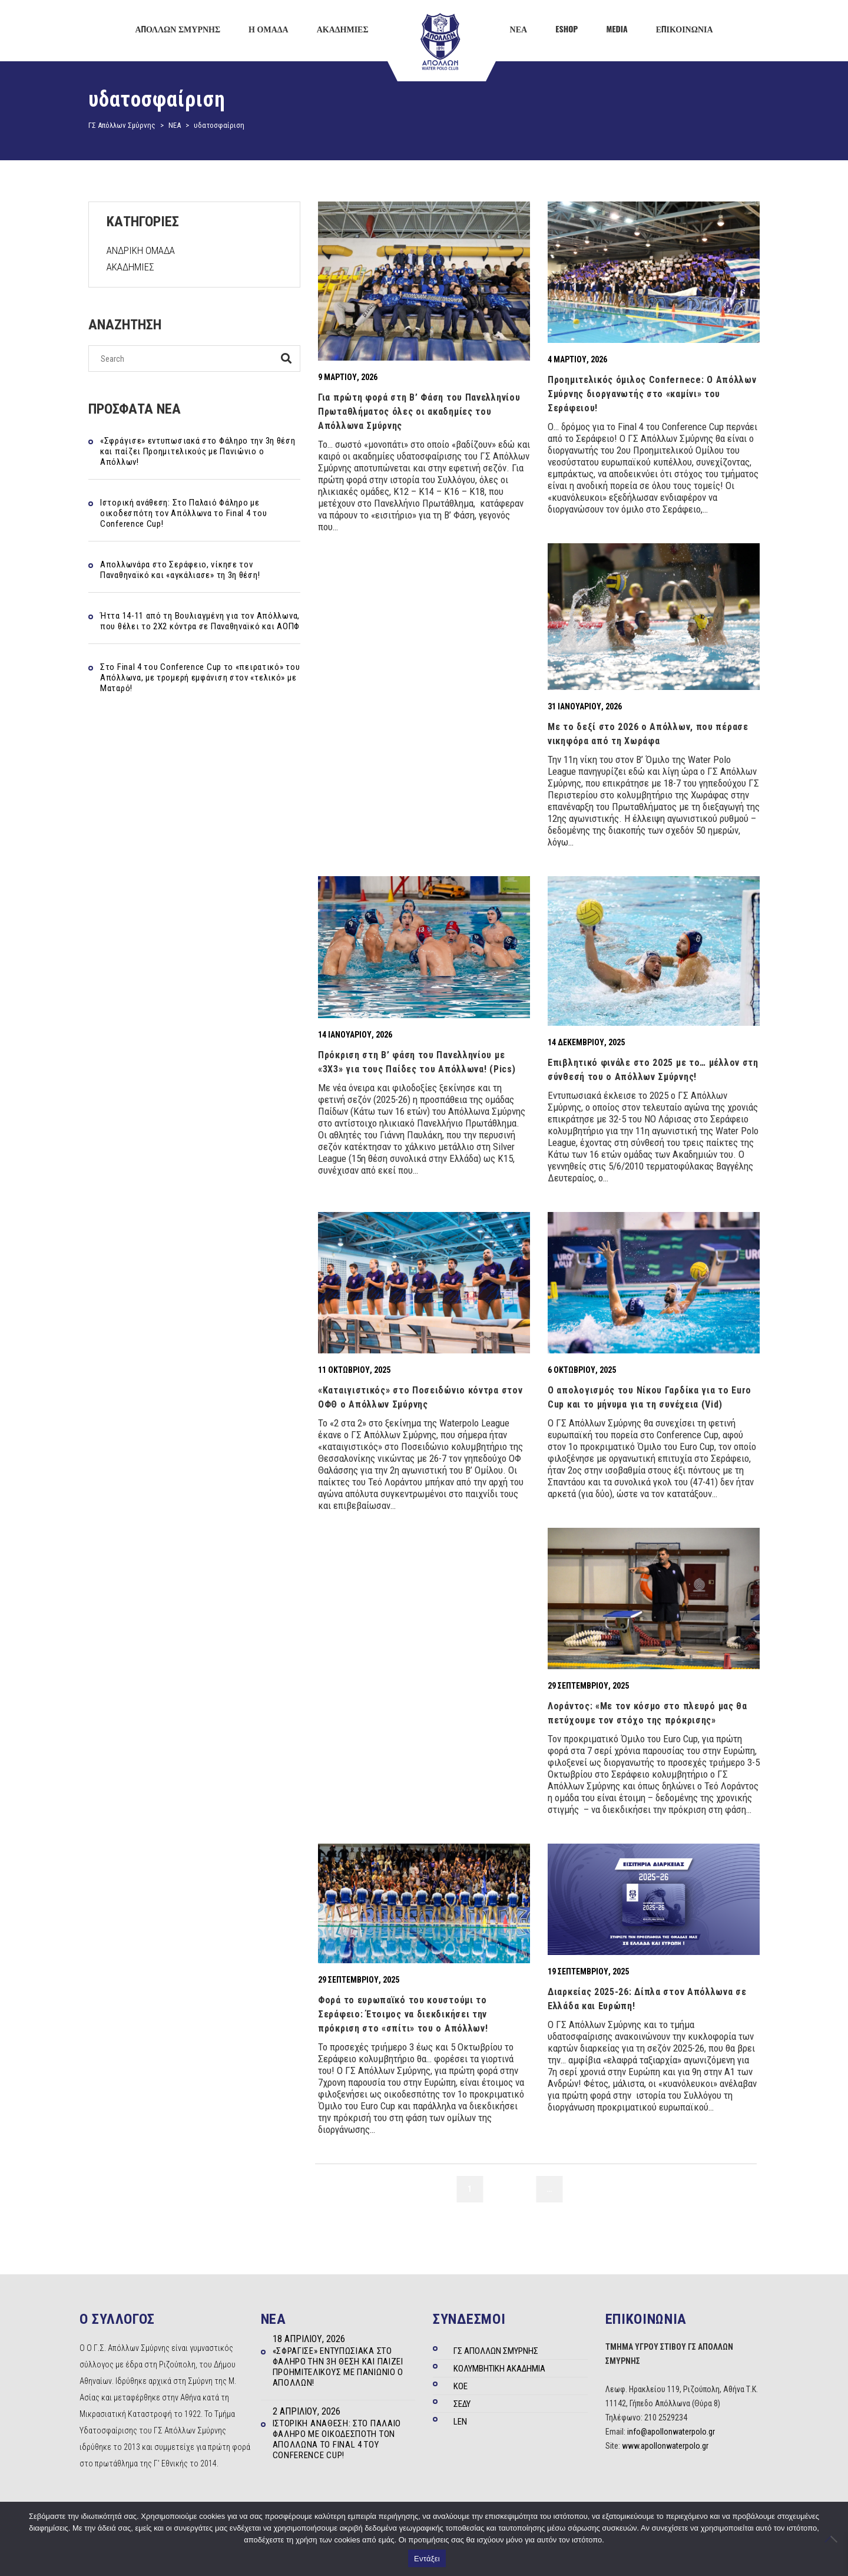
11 (576, 2189)
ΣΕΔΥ (462, 2404)
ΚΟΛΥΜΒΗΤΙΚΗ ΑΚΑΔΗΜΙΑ (499, 2368)
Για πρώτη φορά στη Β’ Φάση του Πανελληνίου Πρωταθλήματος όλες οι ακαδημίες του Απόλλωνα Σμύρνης (419, 411)
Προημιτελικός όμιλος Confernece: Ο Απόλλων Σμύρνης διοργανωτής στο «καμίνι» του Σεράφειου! (652, 394)
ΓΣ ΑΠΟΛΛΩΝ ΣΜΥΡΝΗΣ (495, 2351)
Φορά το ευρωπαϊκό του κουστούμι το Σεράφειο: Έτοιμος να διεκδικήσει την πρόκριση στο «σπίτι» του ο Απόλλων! (403, 2014)
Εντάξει (427, 2558)
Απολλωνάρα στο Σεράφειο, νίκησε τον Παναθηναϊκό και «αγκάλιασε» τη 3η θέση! (180, 569)
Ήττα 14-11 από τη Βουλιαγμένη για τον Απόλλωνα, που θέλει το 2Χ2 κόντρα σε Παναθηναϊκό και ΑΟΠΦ (200, 621)
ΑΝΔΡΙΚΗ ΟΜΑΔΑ (141, 250)
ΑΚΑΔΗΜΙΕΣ (130, 267)
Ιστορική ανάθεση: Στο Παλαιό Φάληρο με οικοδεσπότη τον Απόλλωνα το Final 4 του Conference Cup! (183, 513)
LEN (460, 2421)
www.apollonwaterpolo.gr (665, 2445)
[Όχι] (833, 2539)
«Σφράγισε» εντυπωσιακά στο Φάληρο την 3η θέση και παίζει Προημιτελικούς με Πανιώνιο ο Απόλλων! (198, 451)
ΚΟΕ (460, 2386)
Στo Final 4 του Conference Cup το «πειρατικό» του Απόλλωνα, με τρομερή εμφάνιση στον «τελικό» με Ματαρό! (200, 677)
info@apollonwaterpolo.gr (671, 2431)
